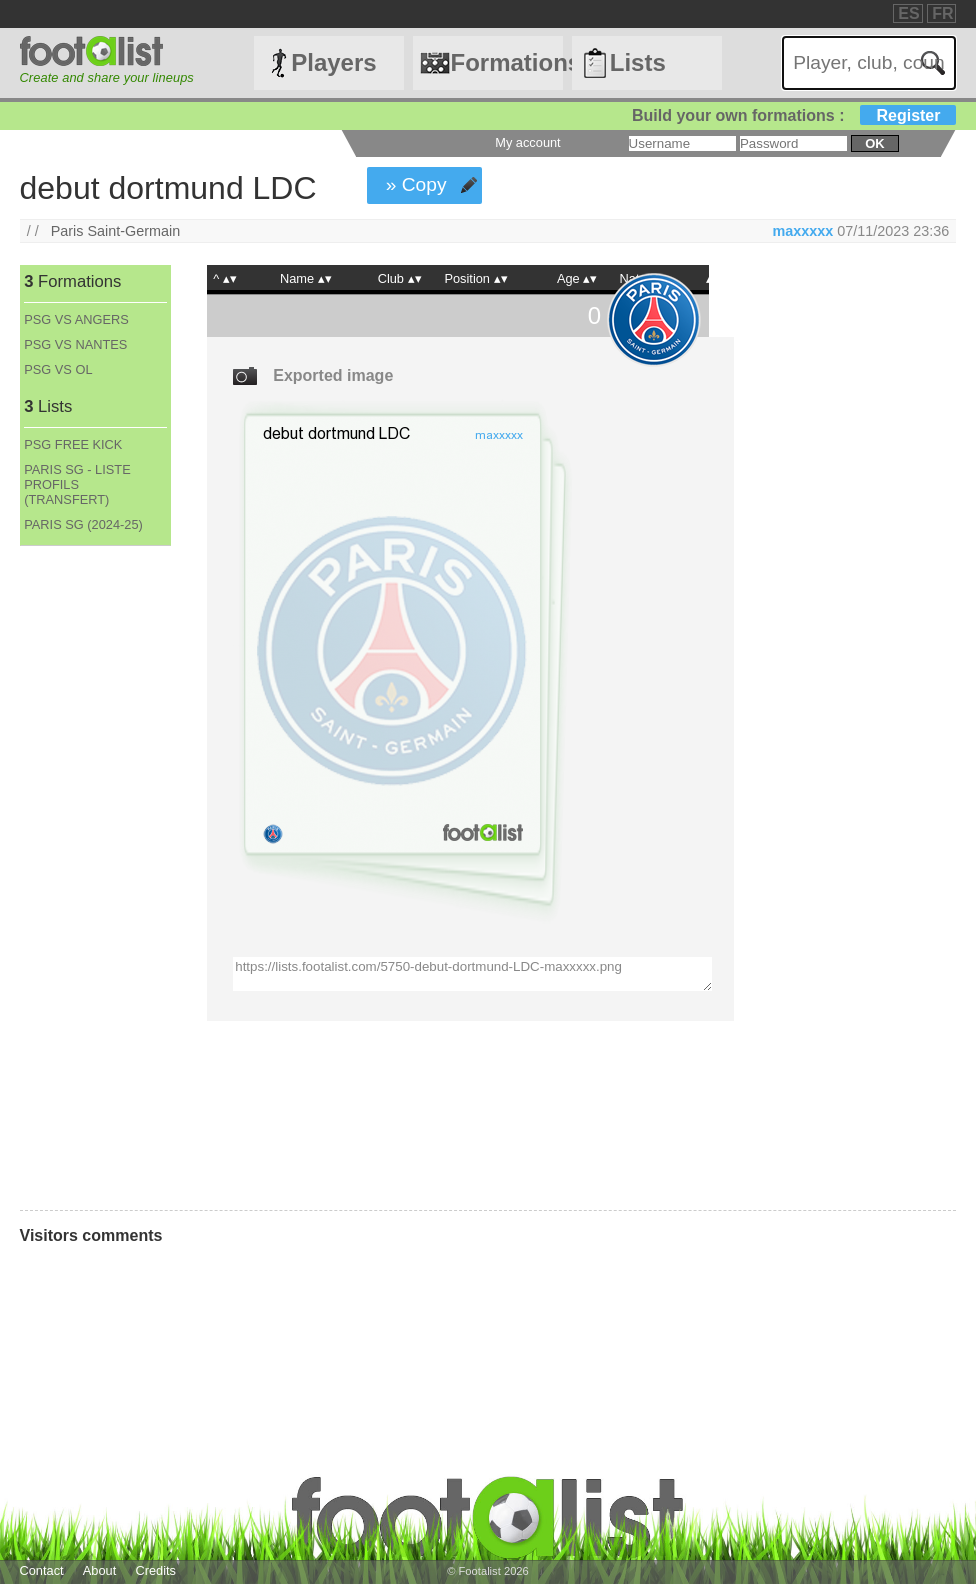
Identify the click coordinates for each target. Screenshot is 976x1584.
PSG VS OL (58, 369)
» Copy (416, 184)
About (99, 1570)
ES (908, 13)
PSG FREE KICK (73, 444)
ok (874, 143)
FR (942, 13)
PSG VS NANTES (75, 344)
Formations (506, 62)
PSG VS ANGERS (76, 319)
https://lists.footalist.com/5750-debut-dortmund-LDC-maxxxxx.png (472, 974)
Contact (42, 1570)
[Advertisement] (95, 878)
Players (333, 62)
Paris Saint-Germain (116, 231)
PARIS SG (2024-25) (83, 524)
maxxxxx (802, 231)
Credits (155, 1570)
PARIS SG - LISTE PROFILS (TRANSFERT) (77, 484)
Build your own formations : (794, 115)
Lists (638, 62)
